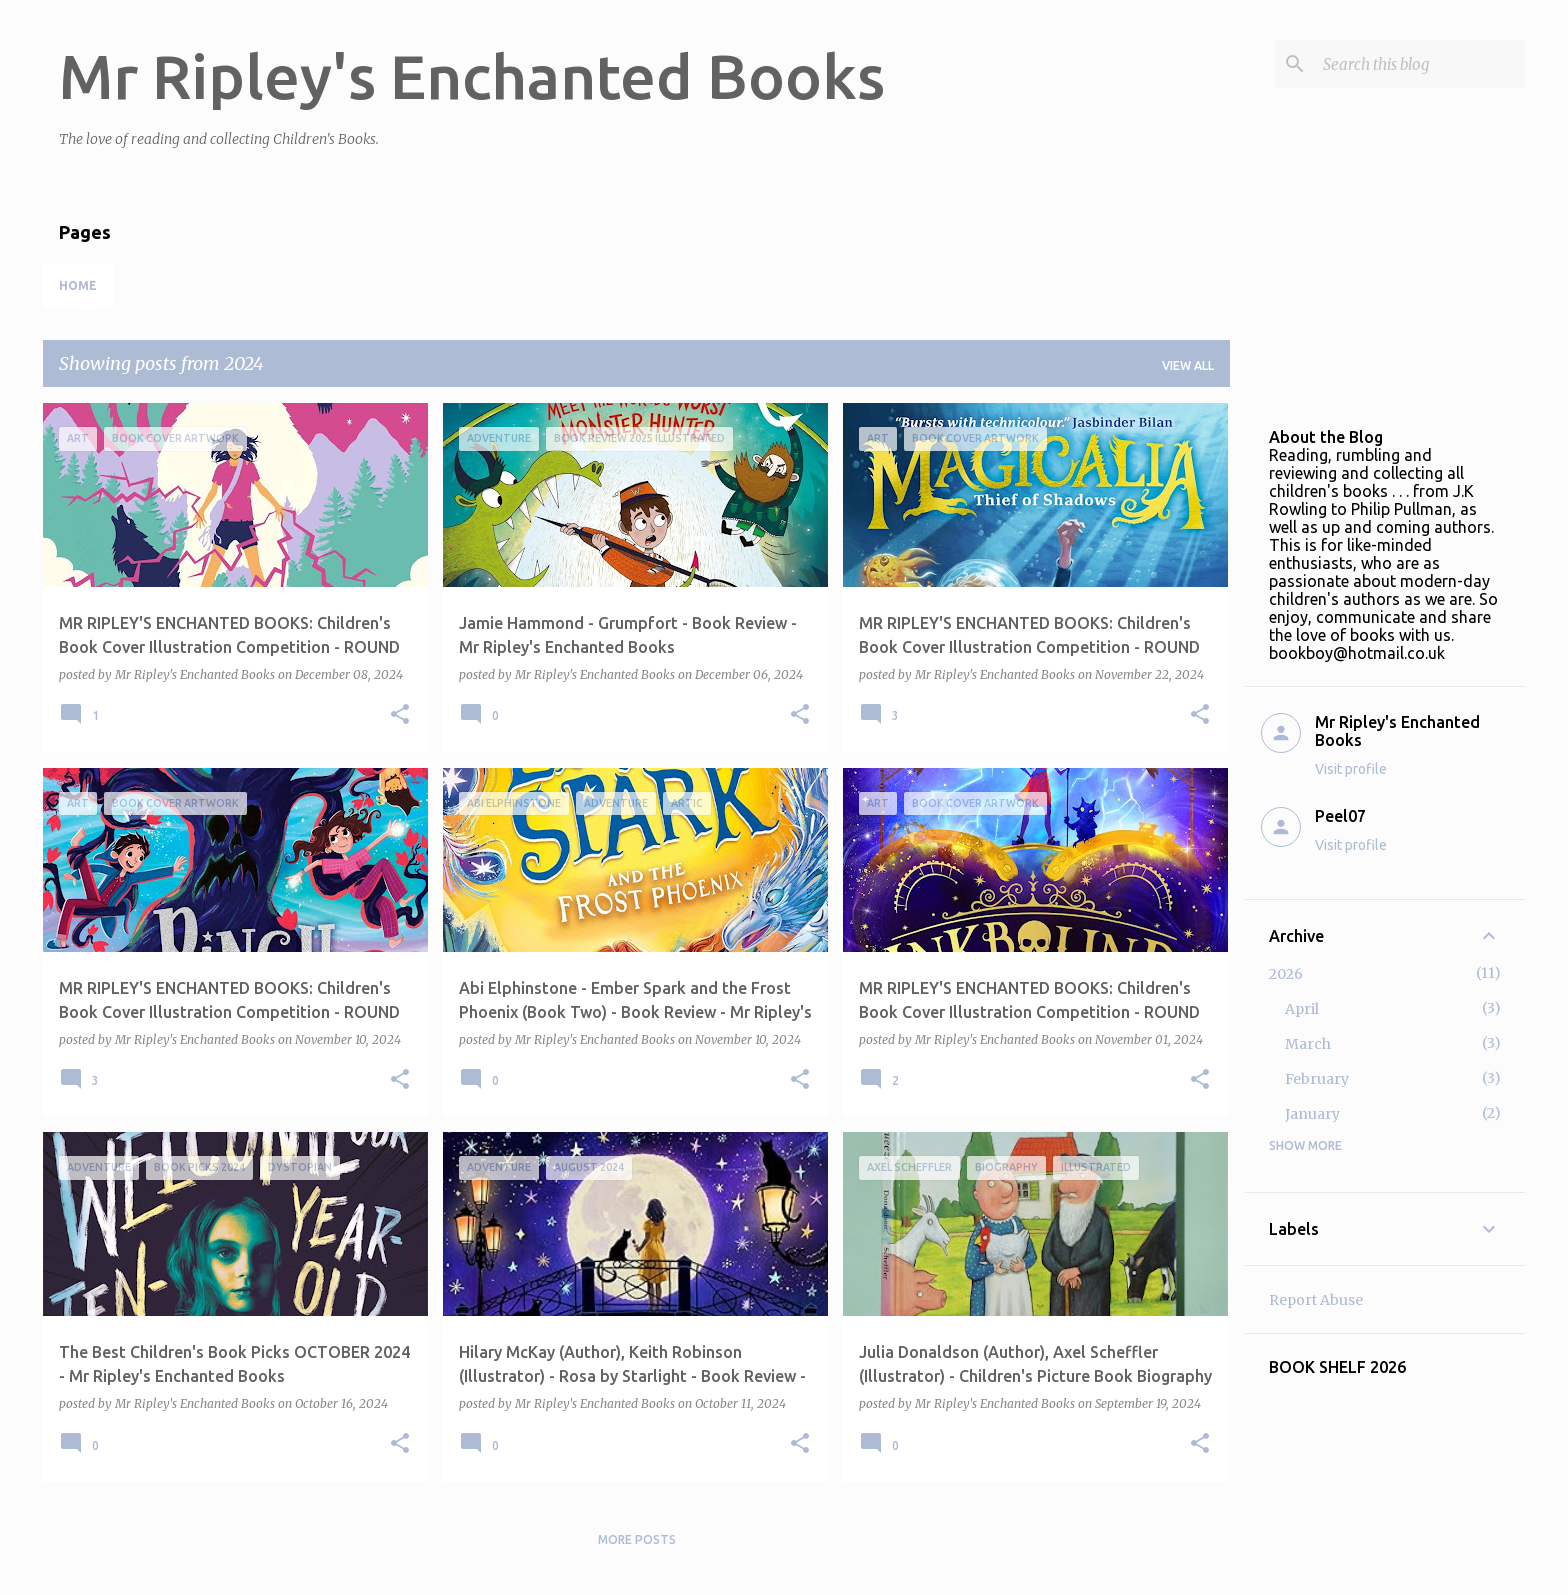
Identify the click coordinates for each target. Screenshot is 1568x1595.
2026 (1286, 974)
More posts (637, 1539)
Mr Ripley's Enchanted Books (472, 76)
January (1312, 1114)
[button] (400, 715)
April (1302, 1009)
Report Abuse (1316, 1300)
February (1317, 1079)
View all (1188, 365)
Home (78, 285)
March (1308, 1044)
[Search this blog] (1420, 64)
